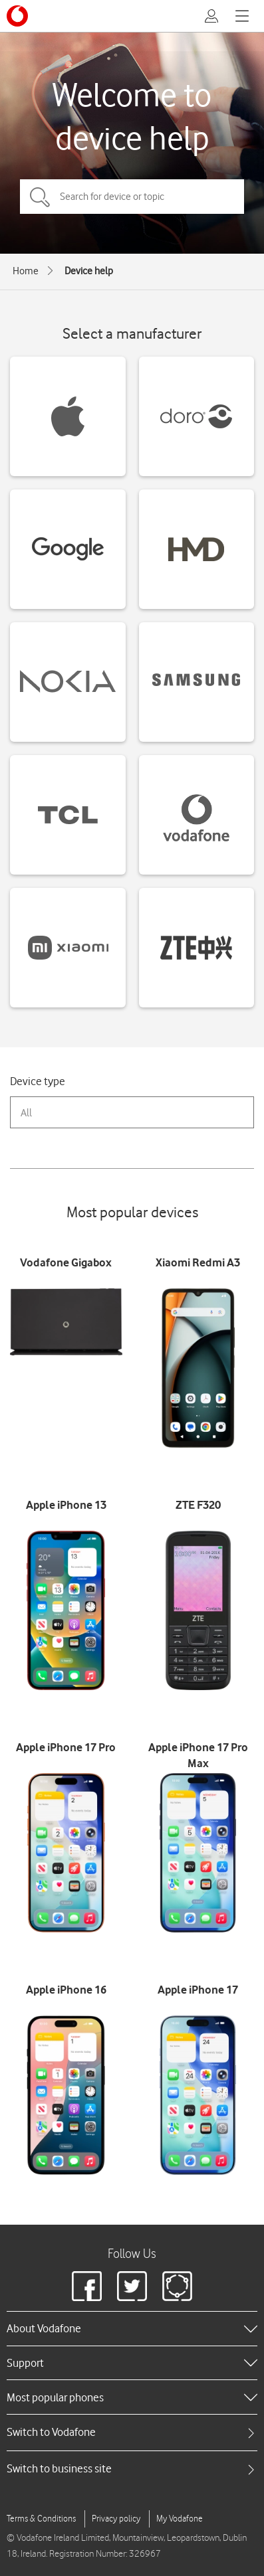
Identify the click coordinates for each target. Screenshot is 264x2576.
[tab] (132, 2432)
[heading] (132, 2328)
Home (26, 271)
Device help (89, 271)
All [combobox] (26, 1112)
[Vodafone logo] (17, 16)
